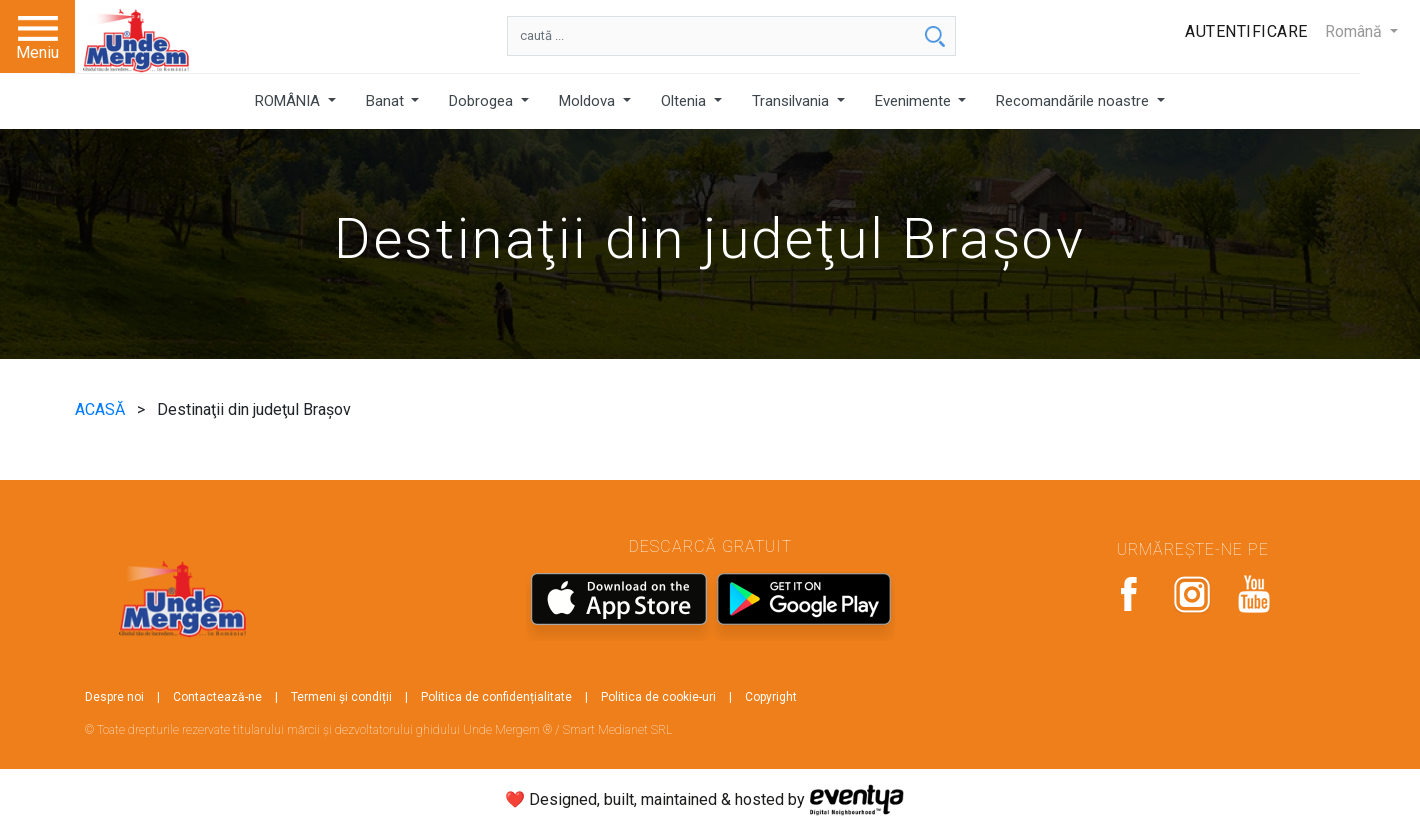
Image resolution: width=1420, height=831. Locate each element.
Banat (387, 101)
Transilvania (792, 101)
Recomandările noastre (1074, 101)
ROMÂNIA (289, 101)
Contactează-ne (217, 697)
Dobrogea (483, 101)
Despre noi (114, 697)
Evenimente (915, 101)
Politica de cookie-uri (658, 697)
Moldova (589, 101)
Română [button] (1355, 31)
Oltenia (685, 101)
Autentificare (1246, 31)
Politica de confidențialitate (496, 697)
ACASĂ (102, 409)
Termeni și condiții (341, 697)
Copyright (771, 697)
